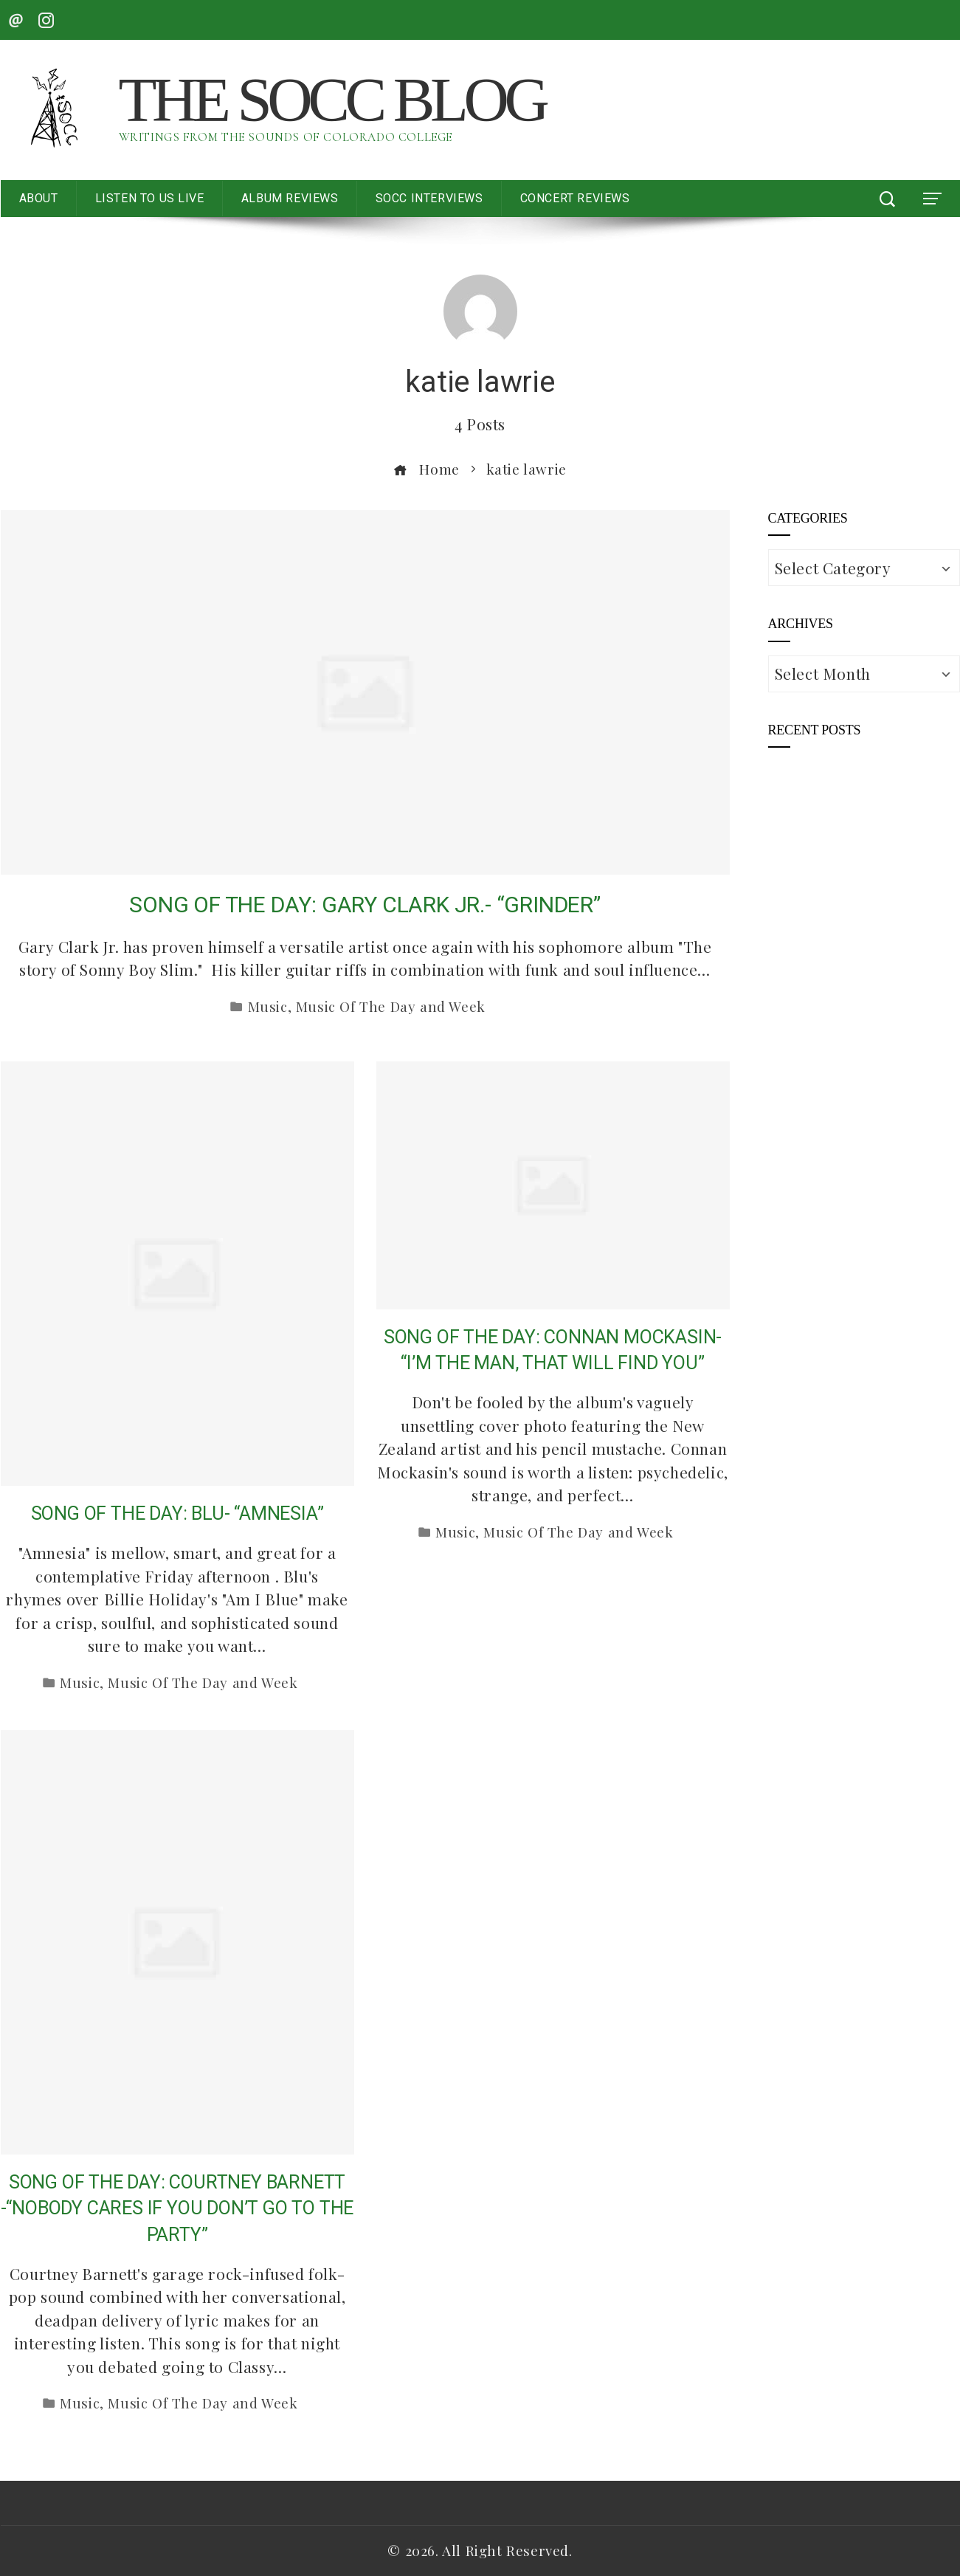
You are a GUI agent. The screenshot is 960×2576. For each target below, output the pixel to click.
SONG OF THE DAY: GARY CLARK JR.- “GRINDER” (365, 904)
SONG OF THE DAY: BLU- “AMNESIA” (177, 1513)
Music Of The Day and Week (391, 1006)
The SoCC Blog (332, 99)
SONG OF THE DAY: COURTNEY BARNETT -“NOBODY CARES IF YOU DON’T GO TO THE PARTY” (177, 2208)
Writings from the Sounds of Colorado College (285, 137)
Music (268, 1006)
